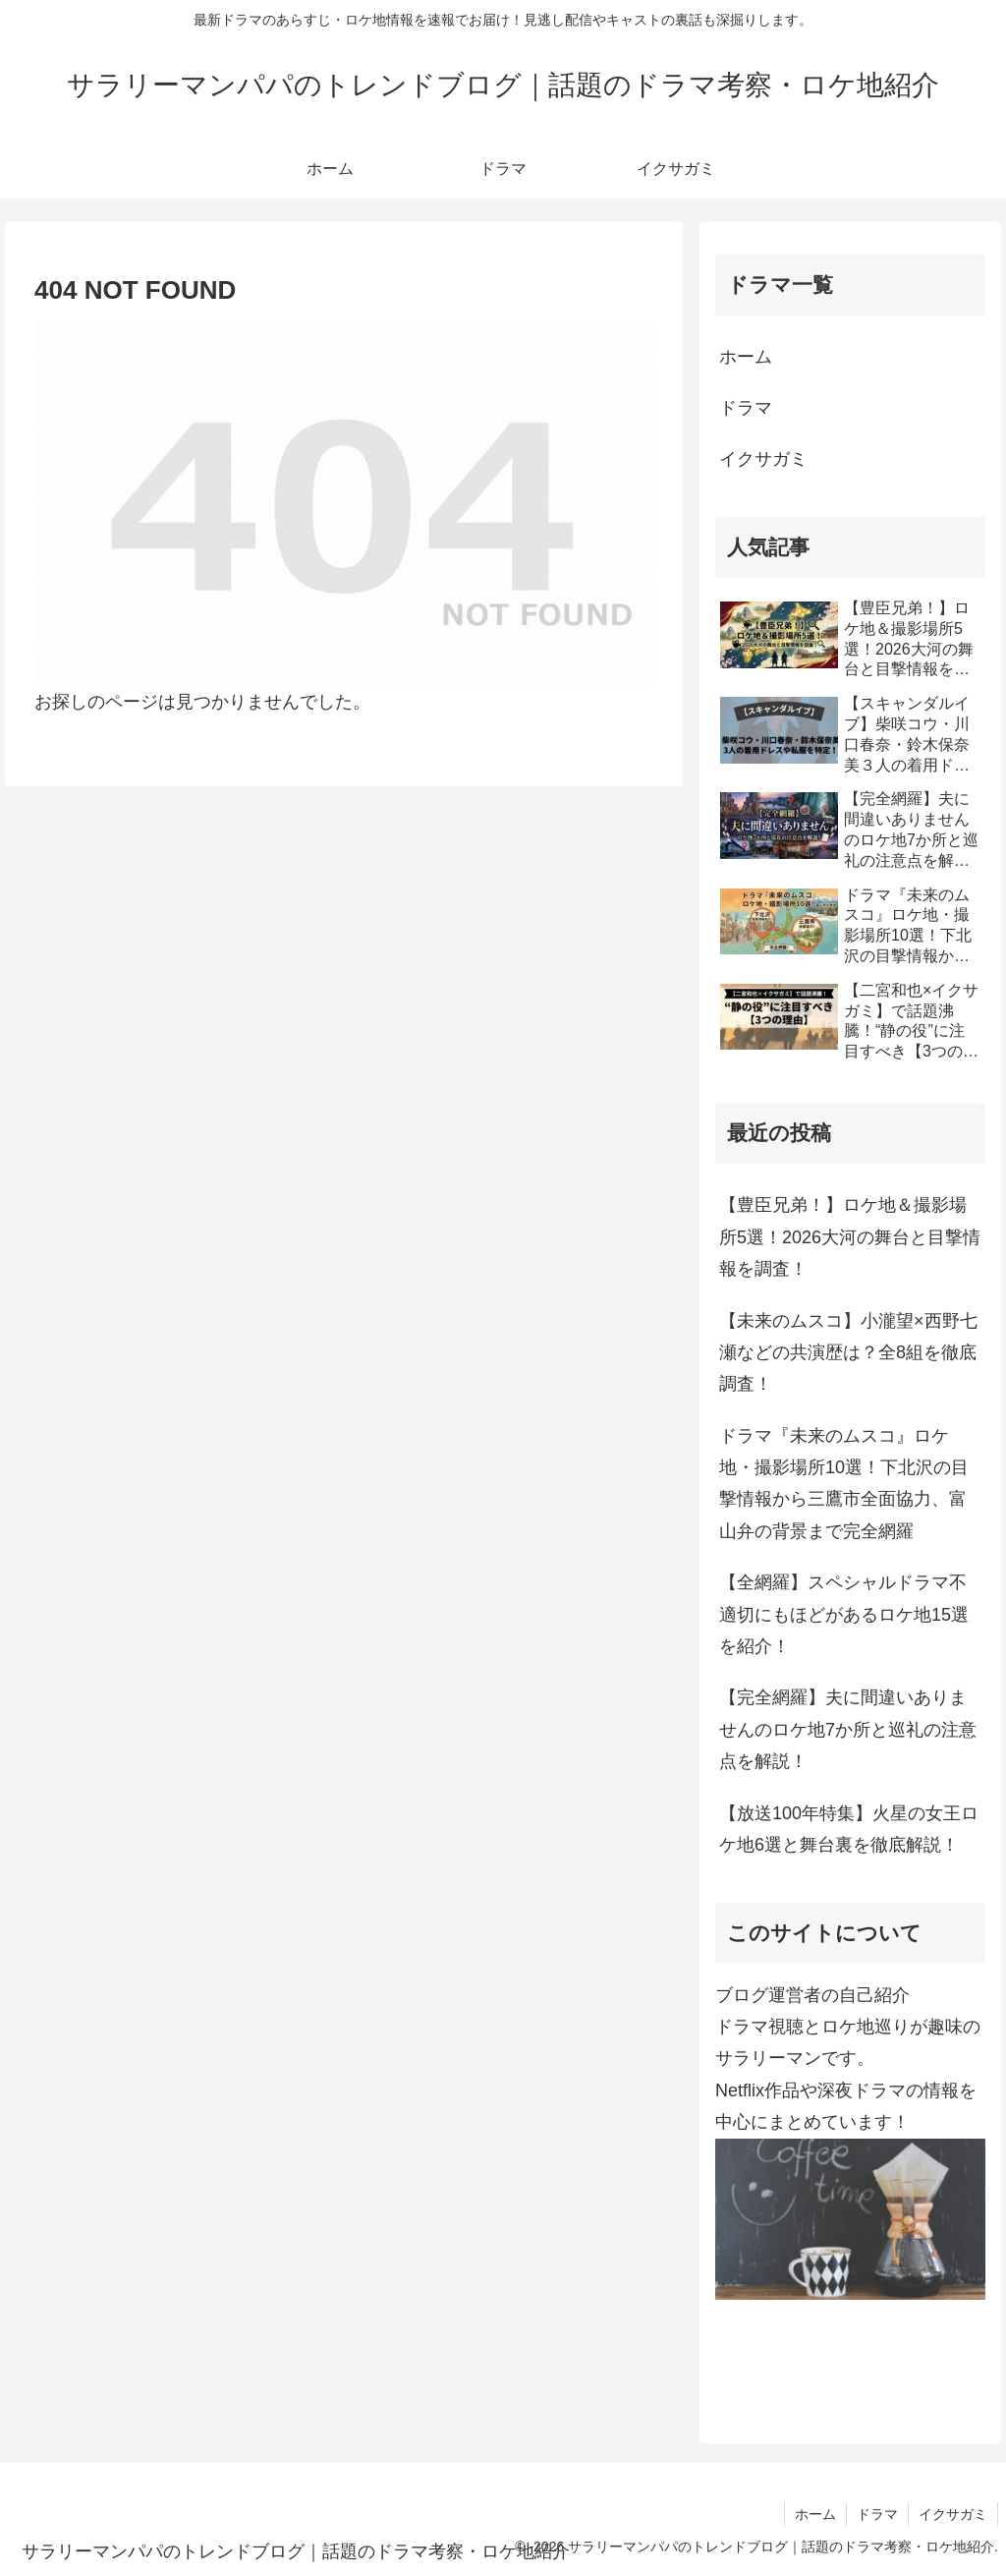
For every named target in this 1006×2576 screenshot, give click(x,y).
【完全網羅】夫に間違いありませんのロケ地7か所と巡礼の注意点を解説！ (848, 1729)
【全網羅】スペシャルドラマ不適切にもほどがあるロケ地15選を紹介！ (844, 1614)
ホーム (745, 357)
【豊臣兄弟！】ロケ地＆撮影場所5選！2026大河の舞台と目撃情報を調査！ (849, 1237)
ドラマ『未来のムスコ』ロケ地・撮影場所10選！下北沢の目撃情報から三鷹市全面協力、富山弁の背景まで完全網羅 (844, 1483)
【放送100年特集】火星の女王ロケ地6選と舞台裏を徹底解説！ (848, 1829)
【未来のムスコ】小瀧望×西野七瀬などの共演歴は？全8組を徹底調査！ (848, 1353)
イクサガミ (763, 459)
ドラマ (745, 408)
